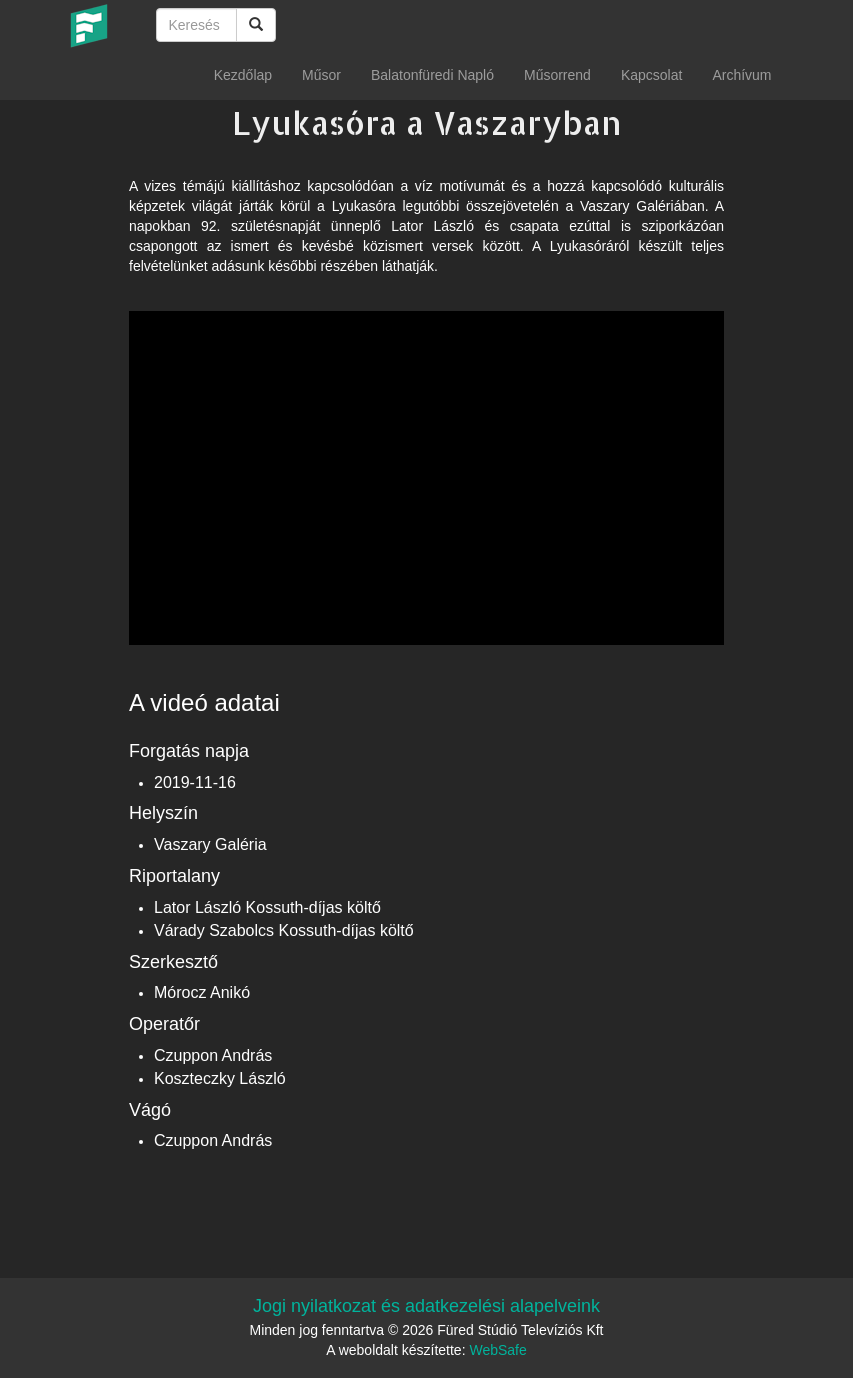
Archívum (741, 75)
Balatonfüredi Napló (432, 75)
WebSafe (497, 1350)
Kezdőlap (243, 75)
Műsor (321, 75)
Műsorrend (557, 75)
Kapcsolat (651, 75)
